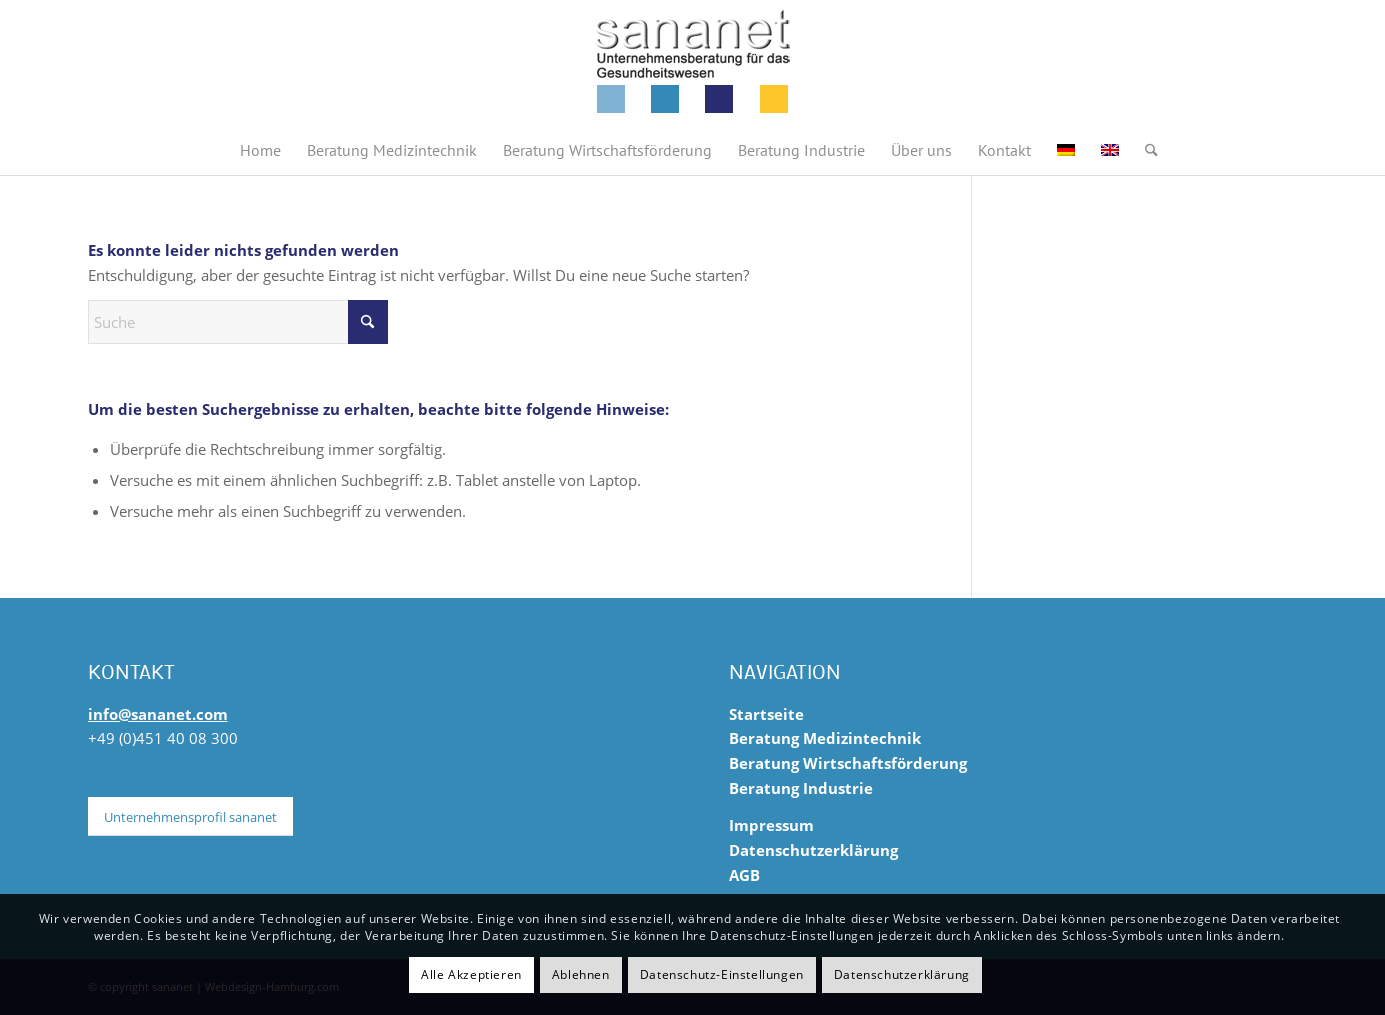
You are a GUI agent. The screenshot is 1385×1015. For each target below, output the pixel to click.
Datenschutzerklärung (813, 850)
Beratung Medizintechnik (825, 738)
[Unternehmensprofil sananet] (190, 817)
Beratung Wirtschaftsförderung (848, 763)
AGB (744, 875)
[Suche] (1145, 150)
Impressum (771, 825)
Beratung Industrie (801, 788)
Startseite (766, 714)
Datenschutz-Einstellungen (722, 974)
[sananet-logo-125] (693, 62)
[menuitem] (260, 150)
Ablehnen (581, 974)
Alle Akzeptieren (471, 974)
